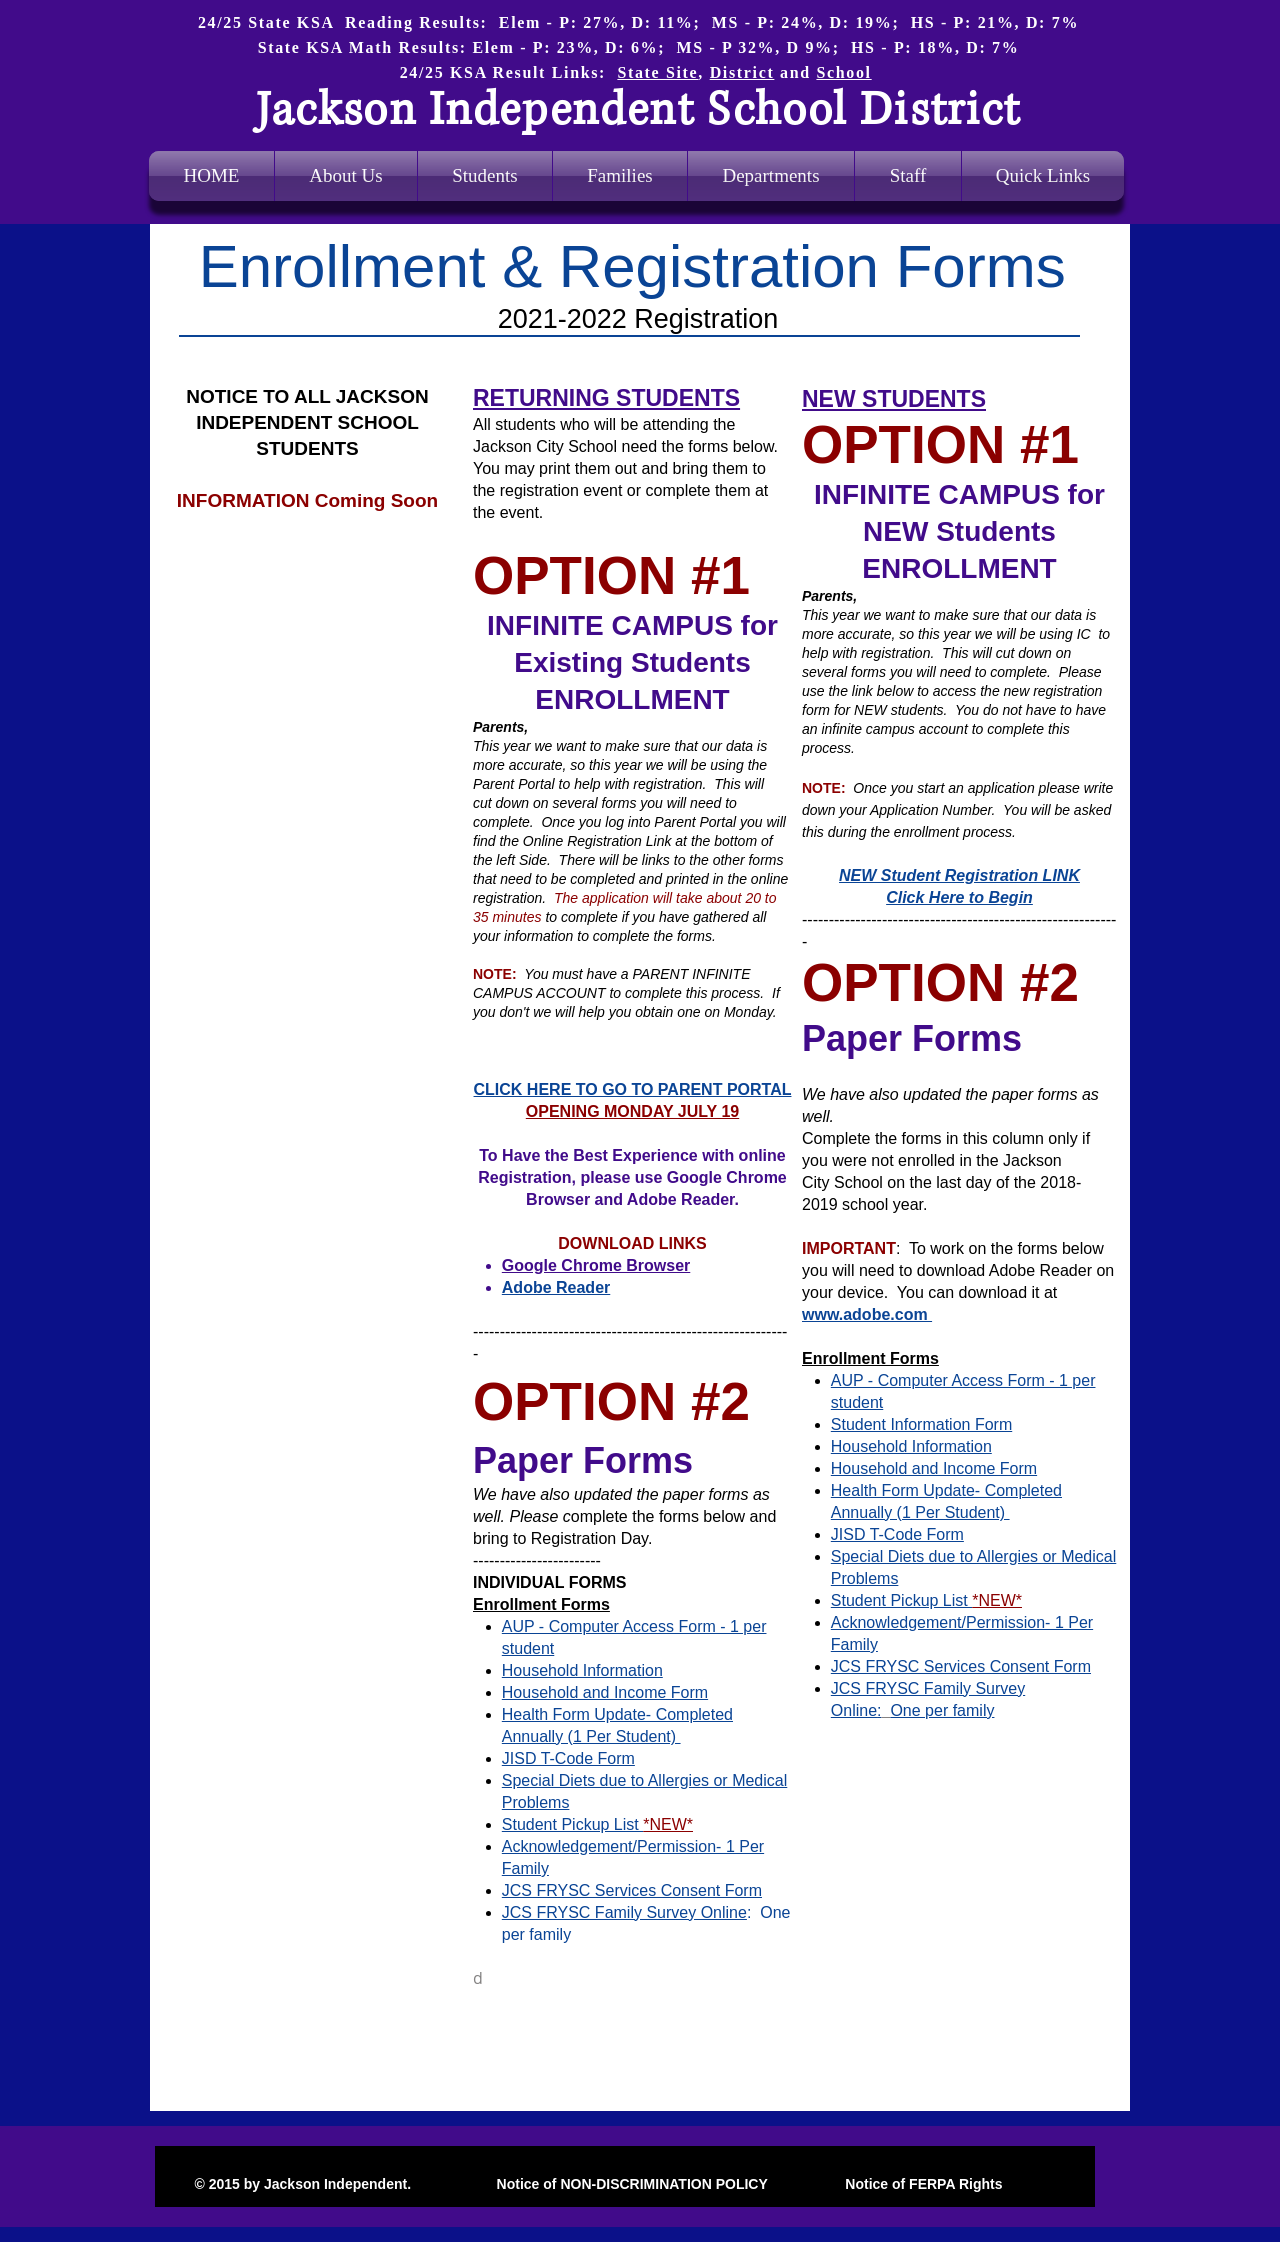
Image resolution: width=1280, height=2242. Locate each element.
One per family (942, 1710)
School (843, 72)
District (742, 72)
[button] (771, 176)
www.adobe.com (867, 1314)
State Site (657, 72)
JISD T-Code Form (897, 1534)
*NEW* (997, 1600)
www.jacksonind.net (233, 751)
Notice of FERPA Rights (921, 2184)
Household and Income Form (934, 1468)
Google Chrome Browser (596, 1265)
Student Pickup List (901, 1600)
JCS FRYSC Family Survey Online (624, 1912)
